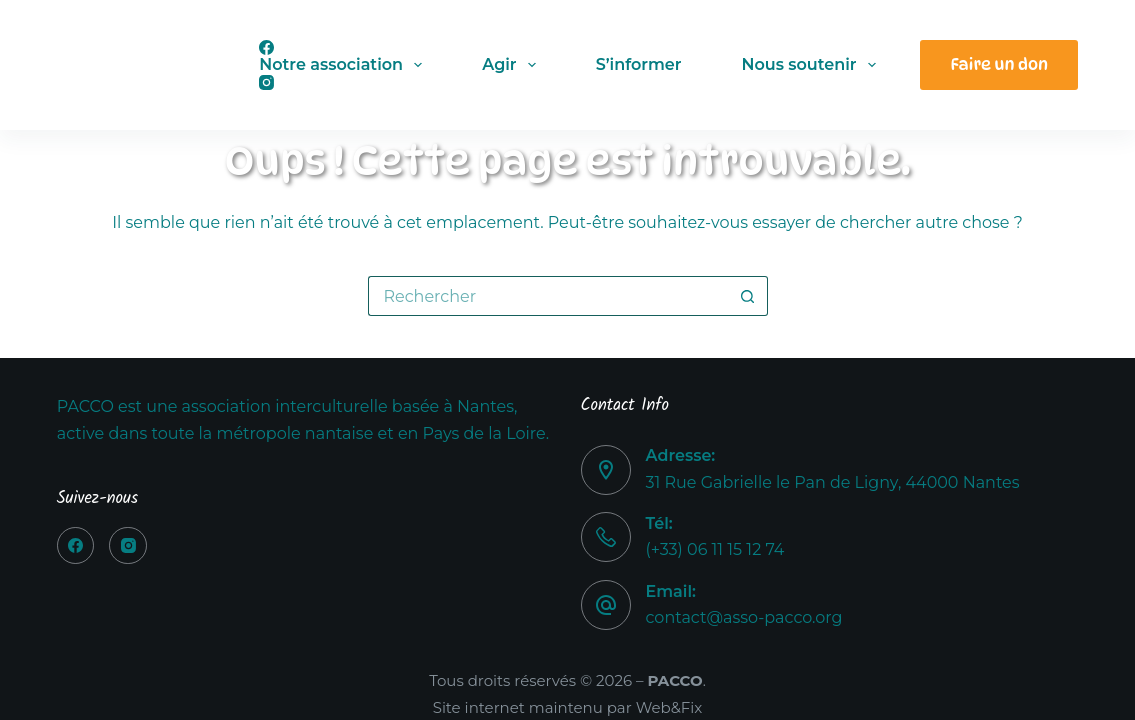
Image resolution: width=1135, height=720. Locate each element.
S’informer (639, 64)
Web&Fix (669, 707)
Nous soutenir (812, 65)
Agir (513, 65)
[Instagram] (128, 546)
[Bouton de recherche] (748, 296)
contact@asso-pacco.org (744, 617)
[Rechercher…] (548, 296)
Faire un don (999, 64)
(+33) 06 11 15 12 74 (715, 549)
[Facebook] (76, 546)
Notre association (344, 65)
